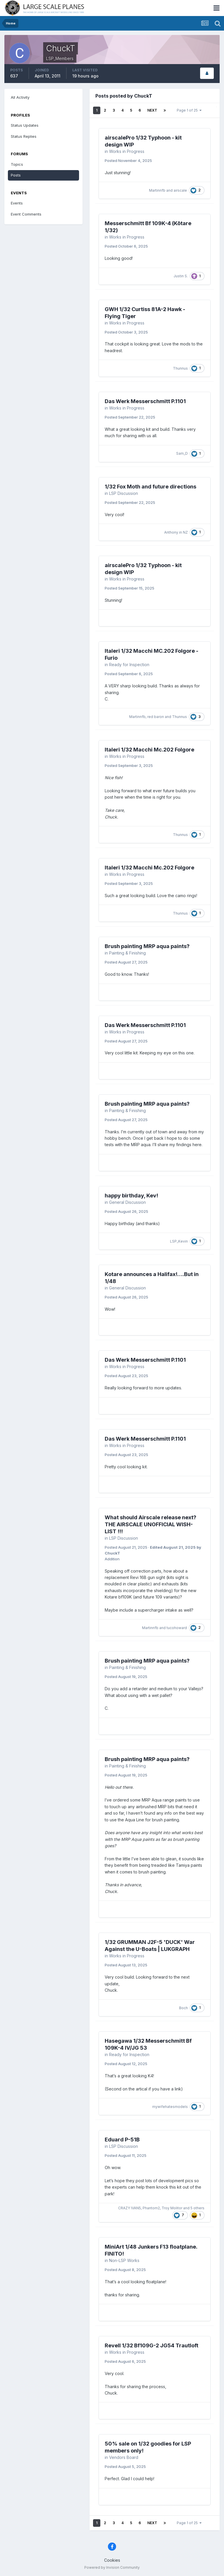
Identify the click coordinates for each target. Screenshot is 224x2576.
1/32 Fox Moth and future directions (150, 487)
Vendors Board (123, 2457)
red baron (155, 716)
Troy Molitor (172, 2208)
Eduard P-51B (122, 2139)
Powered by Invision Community (112, 2567)
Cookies (112, 2560)
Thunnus (180, 368)
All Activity (20, 97)
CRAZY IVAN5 (129, 2208)
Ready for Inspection (129, 664)
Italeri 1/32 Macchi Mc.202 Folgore (149, 750)
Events (17, 203)
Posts (16, 175)
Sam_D (182, 453)
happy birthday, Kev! (131, 1195)
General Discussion (127, 1202)
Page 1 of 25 (189, 110)
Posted (128, 160)
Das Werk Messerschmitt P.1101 (145, 401)
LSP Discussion (123, 493)
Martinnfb (157, 190)
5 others (197, 2208)
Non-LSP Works (124, 2260)
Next (152, 110)
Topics (17, 164)
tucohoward (177, 1628)
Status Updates (24, 125)
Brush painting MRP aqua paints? (147, 946)
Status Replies (23, 136)
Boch (183, 2008)
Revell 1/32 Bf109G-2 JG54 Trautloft (151, 2345)
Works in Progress (126, 151)
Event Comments (26, 214)
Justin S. (181, 276)
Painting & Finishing (127, 952)
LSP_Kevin (179, 1241)
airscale (180, 190)
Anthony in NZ (176, 532)
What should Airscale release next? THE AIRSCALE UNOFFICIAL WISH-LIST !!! (150, 1524)
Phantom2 (151, 2208)
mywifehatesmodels (170, 2106)
